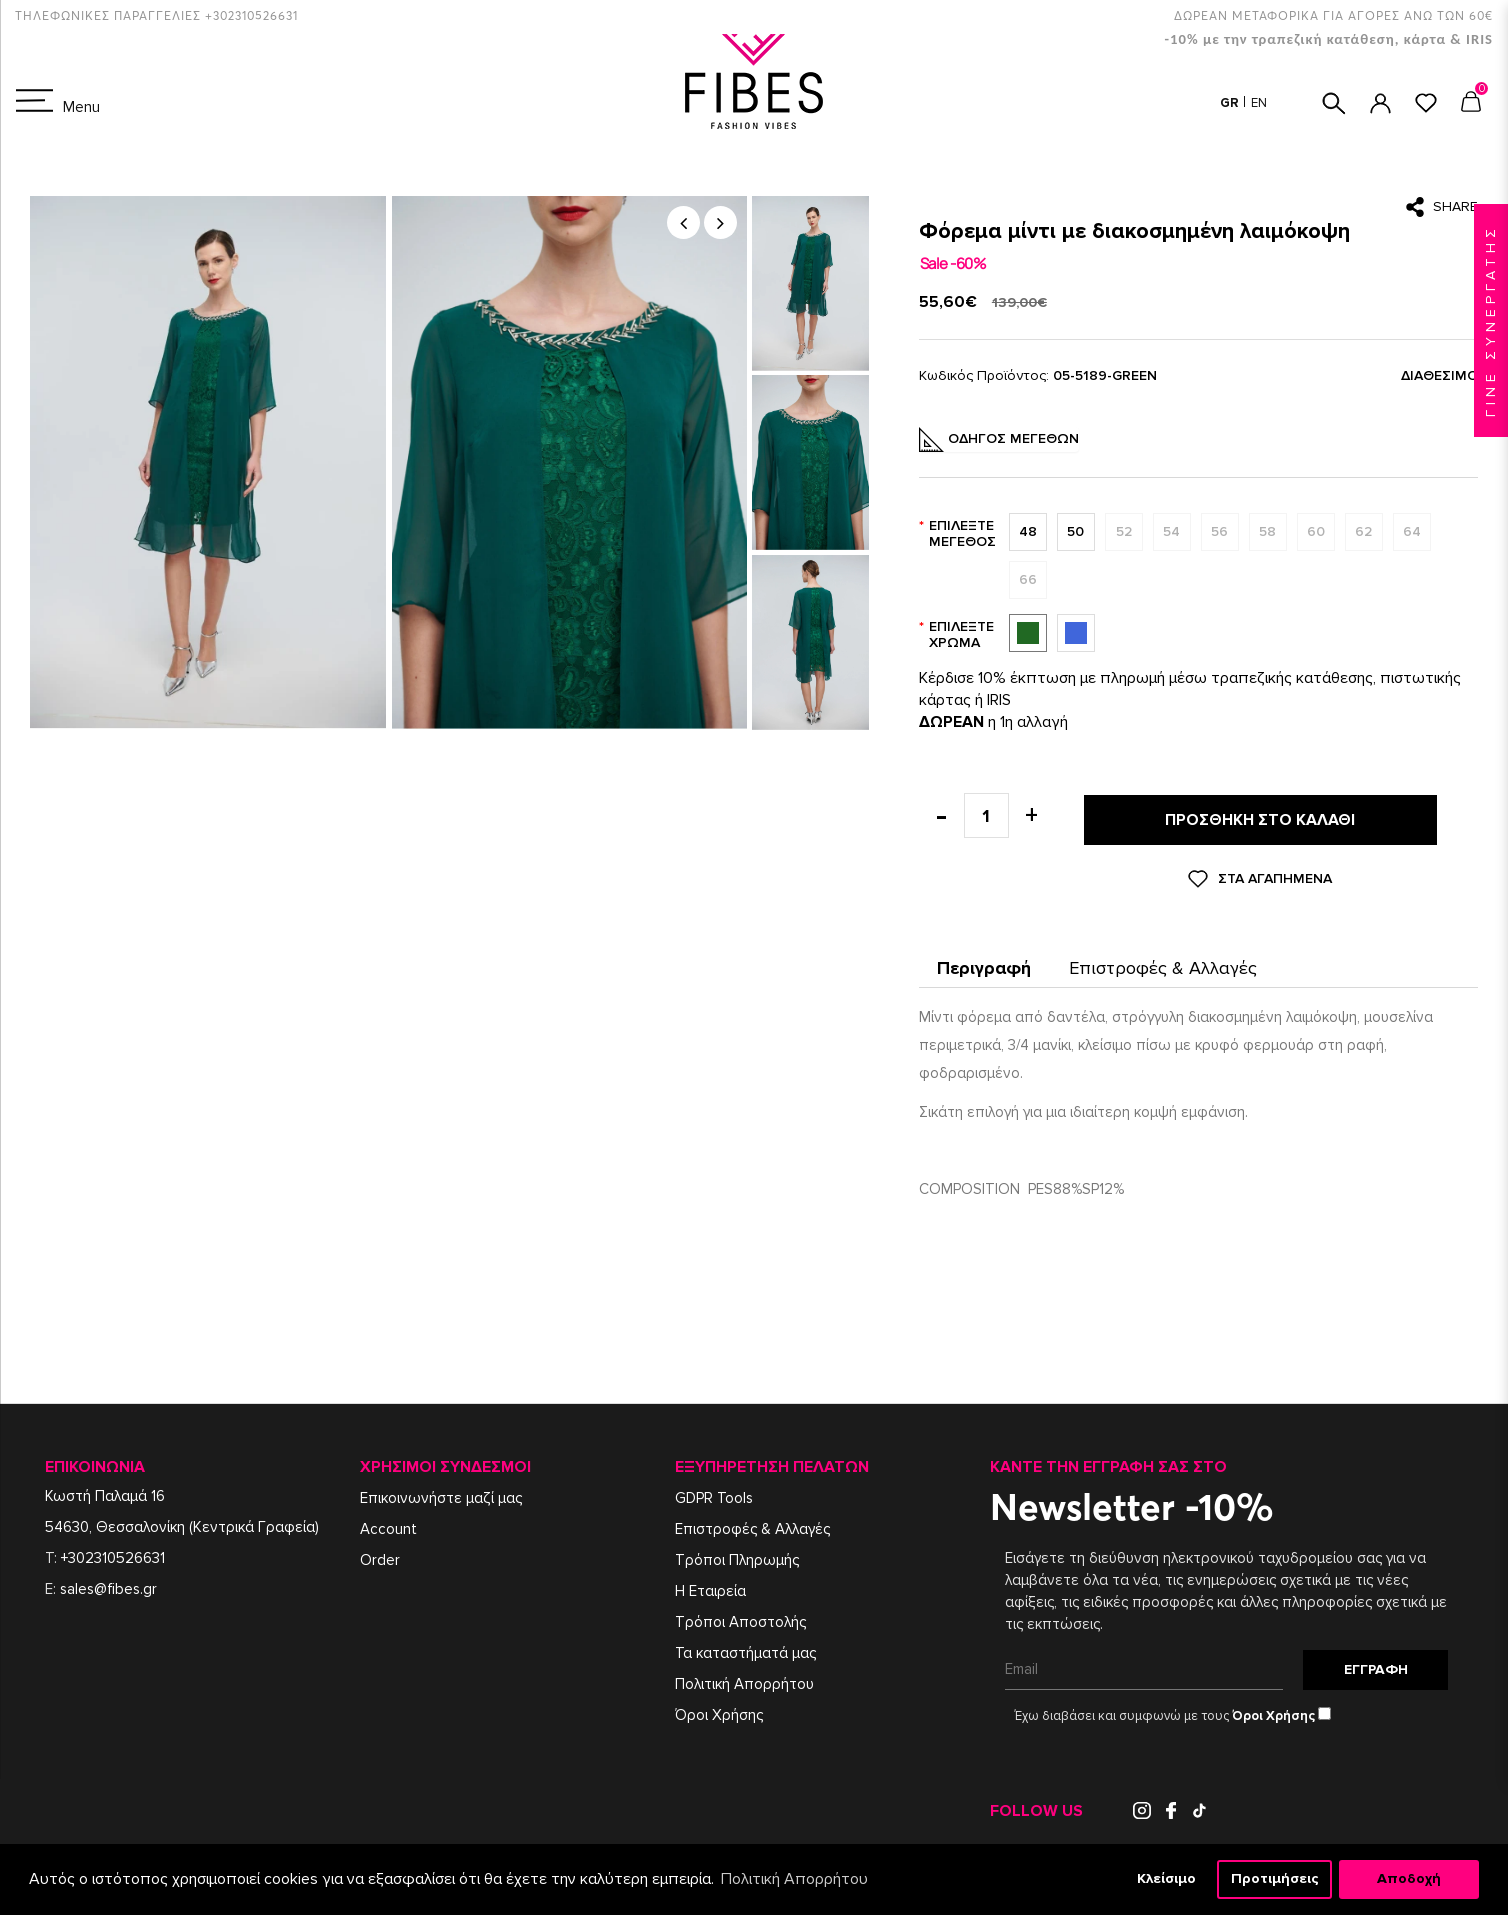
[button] (683, 222)
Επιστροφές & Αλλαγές (1163, 963)
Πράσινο (1027, 633)
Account (388, 1524)
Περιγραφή (984, 963)
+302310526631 (113, 1553)
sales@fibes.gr (108, 1584)
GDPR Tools (714, 1493)
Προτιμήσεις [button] (1275, 1878)
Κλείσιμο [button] (1166, 1878)
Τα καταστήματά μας (745, 1648)
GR (1231, 103)
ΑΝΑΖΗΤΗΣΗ (1334, 103)
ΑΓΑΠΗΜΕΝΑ (1426, 103)
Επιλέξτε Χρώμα (961, 634)
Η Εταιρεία (710, 1586)
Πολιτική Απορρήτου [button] (794, 1879)
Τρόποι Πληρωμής (737, 1555)
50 (1071, 532)
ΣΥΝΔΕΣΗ (1380, 103)
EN (1259, 103)
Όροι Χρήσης (719, 1710)
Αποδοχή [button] (1409, 1878)
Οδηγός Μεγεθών (999, 439)
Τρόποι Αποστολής (740, 1617)
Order (380, 1555)
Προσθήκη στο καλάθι (1260, 818)
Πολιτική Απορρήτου (744, 1679)
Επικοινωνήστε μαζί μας (441, 1493)
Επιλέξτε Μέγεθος (962, 533)
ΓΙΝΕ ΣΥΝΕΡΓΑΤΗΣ (1490, 320)
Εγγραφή (1376, 1660)
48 (1024, 532)
